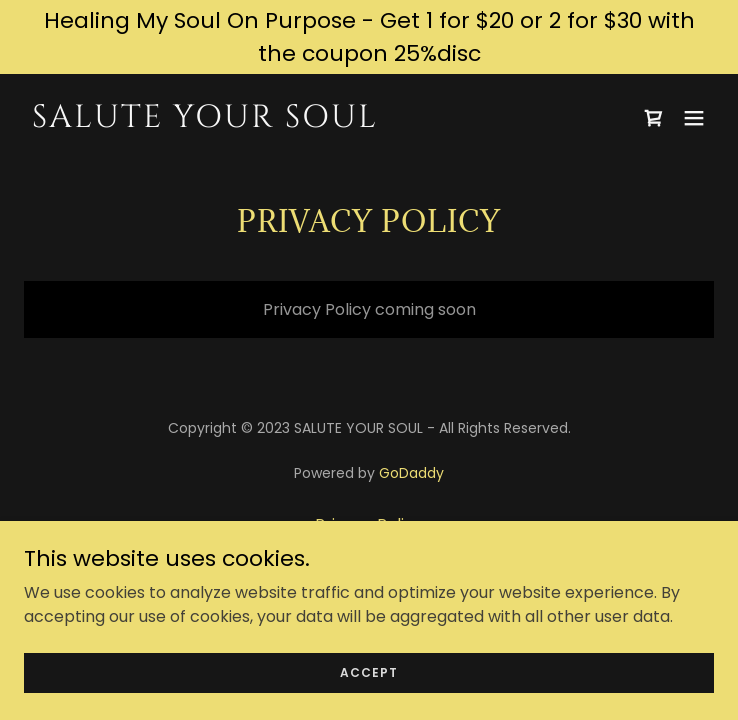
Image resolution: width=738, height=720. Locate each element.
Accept (369, 671)
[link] (265, 121)
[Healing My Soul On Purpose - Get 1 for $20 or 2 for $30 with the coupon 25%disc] (369, 37)
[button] (694, 118)
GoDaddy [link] (411, 473)
